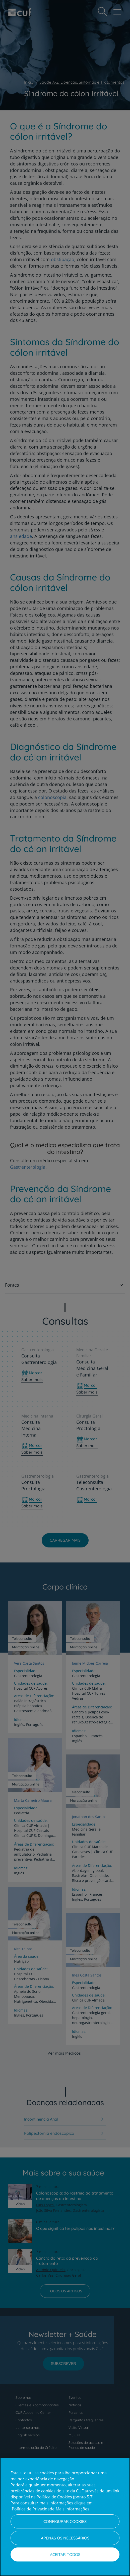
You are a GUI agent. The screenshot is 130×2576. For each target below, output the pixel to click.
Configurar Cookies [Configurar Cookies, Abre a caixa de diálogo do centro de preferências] (65, 2521)
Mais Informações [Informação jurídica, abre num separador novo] (72, 2509)
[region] (65, 2517)
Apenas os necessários (65, 2537)
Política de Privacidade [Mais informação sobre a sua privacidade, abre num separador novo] (33, 2509)
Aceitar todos (65, 2554)
